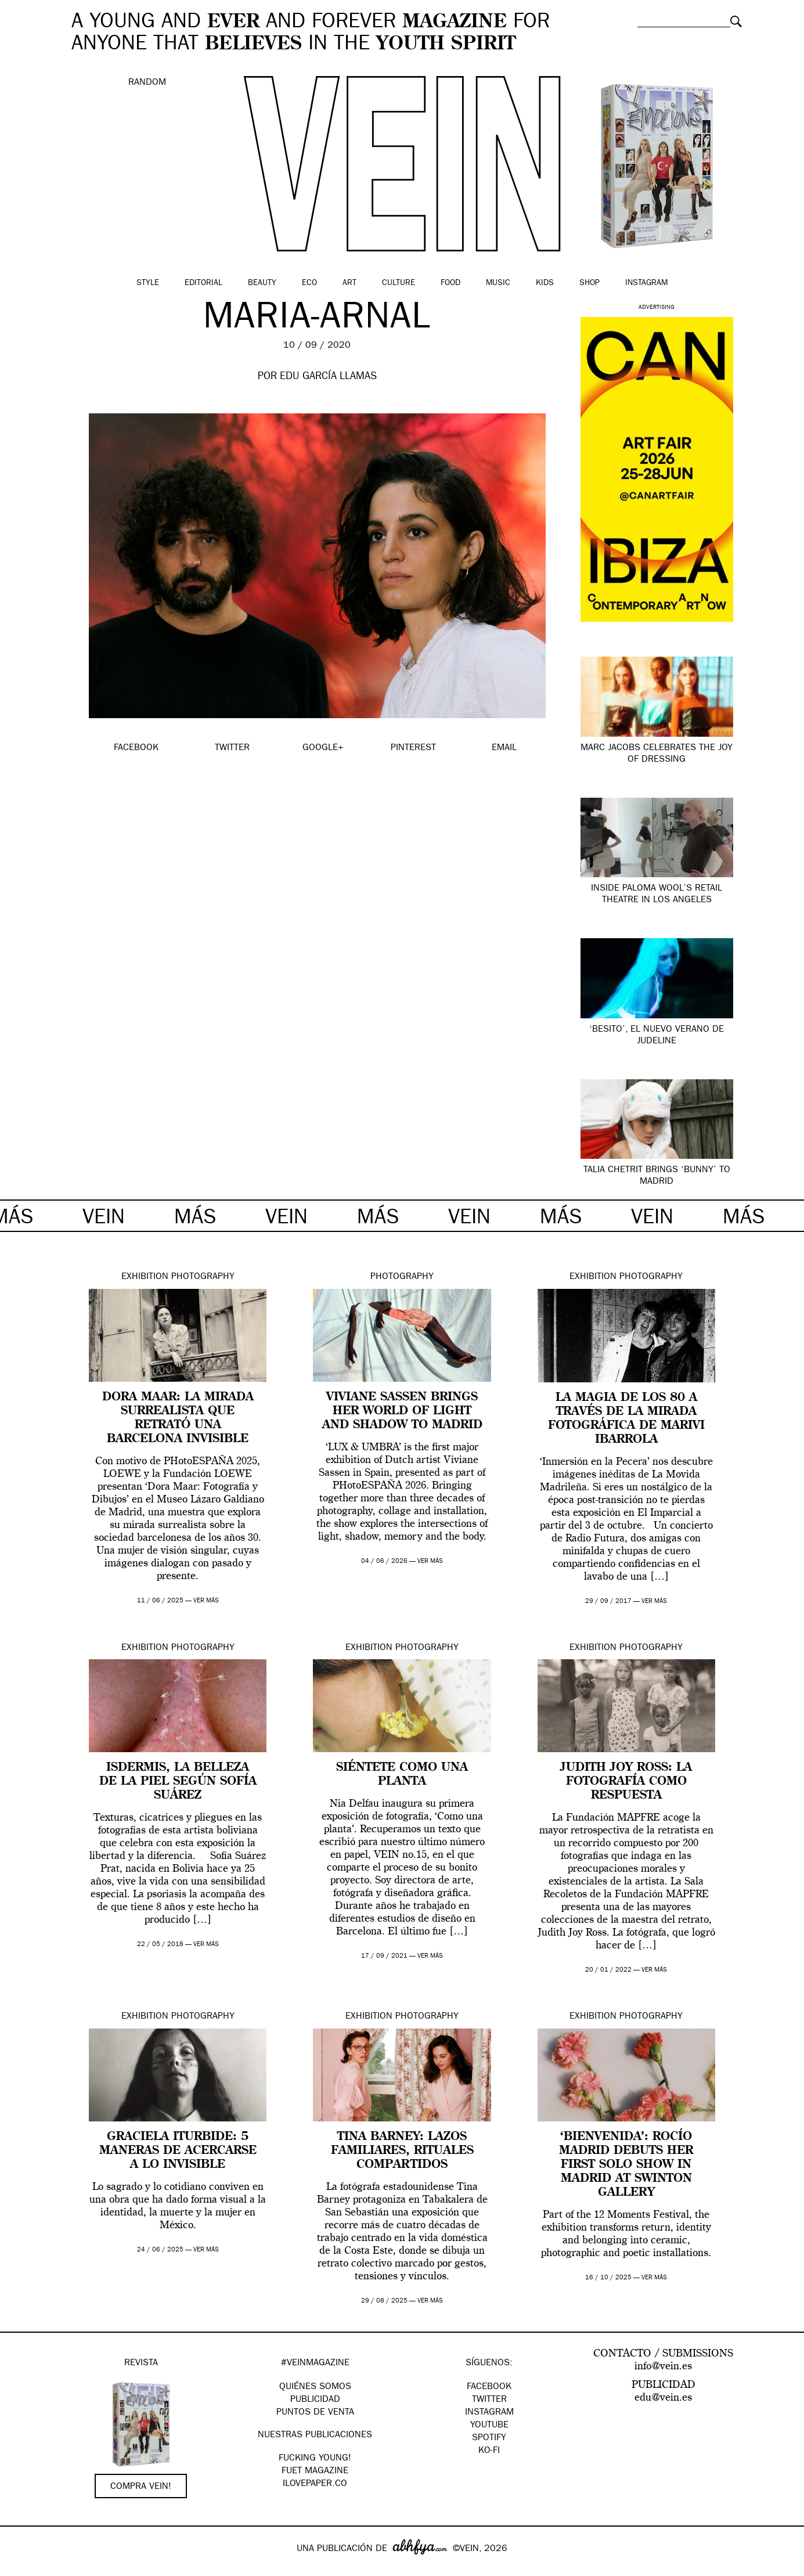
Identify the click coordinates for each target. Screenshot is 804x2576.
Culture (398, 283)
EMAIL (504, 748)
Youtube (489, 2425)
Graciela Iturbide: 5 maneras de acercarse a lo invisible (178, 2151)
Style (147, 283)
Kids (545, 283)
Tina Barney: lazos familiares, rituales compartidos (402, 2151)
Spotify (489, 2438)
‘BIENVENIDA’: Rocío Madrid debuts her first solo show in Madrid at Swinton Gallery (626, 2165)
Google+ (21, 2568)
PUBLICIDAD (315, 2400)
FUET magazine (315, 2471)
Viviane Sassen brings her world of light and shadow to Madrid (402, 1411)
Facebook (489, 2387)
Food (450, 283)
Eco (309, 283)
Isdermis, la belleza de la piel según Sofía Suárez (178, 1782)
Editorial (203, 283)
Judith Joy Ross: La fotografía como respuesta (626, 1782)
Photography (203, 1277)
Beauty (262, 283)
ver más (206, 1601)
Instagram (646, 283)
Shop (589, 283)
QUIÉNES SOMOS (315, 2387)
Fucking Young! (315, 2458)
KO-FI (489, 2451)
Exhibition (144, 1277)
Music (498, 283)
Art (349, 283)
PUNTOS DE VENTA (315, 2413)
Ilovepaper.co (315, 2484)
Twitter (489, 2400)
